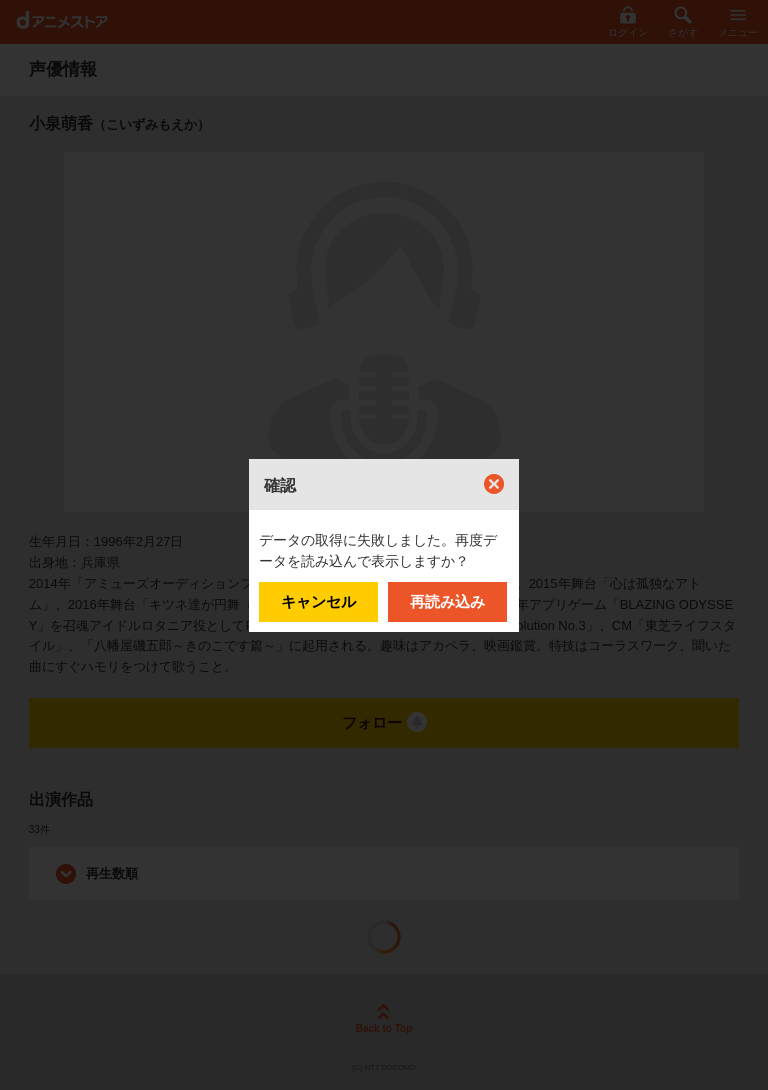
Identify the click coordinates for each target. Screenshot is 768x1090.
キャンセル (318, 601)
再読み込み (447, 601)
